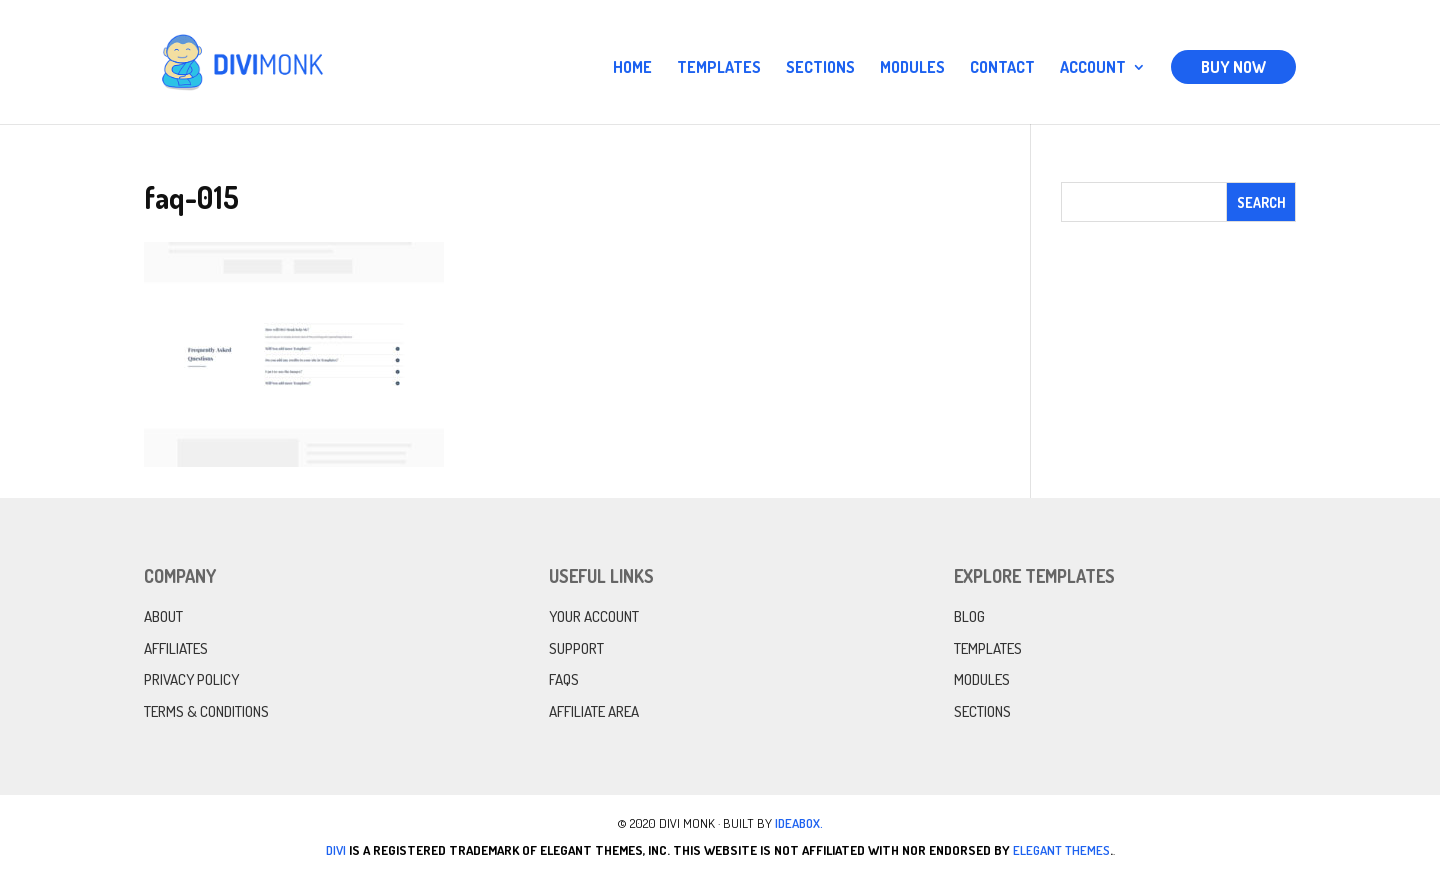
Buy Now (1233, 67)
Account (1093, 68)
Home (632, 68)
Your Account (594, 616)
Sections (820, 68)
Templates (719, 68)
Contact (1002, 68)
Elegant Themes (1061, 850)
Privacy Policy (191, 679)
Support (576, 648)
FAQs (564, 679)
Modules (912, 68)
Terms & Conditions (206, 711)
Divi (336, 850)
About (163, 616)
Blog (969, 616)
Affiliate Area (594, 711)
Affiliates (176, 648)
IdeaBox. (799, 823)
